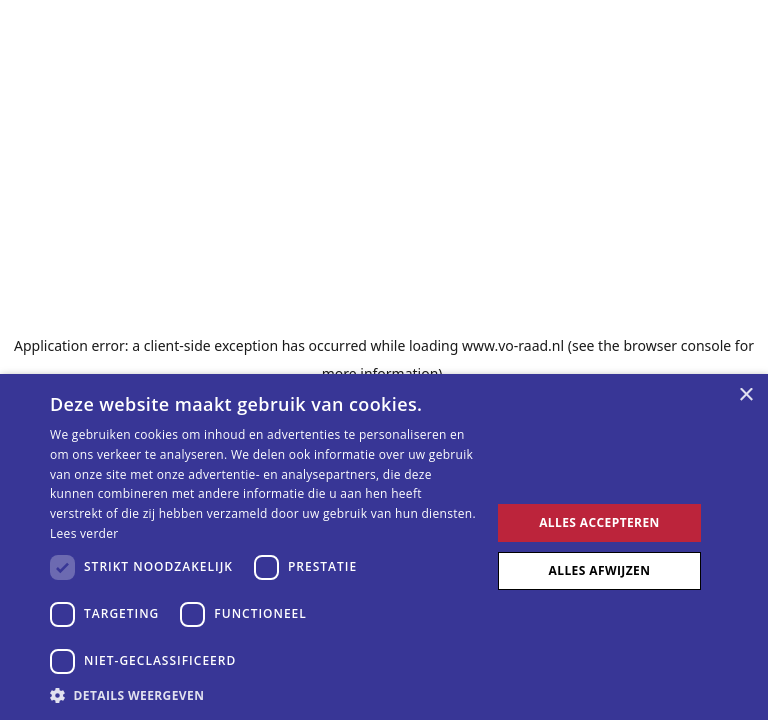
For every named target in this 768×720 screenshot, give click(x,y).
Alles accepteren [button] (599, 522)
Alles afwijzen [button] (600, 570)
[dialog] (384, 547)
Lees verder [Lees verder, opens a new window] (84, 533)
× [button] (745, 395)
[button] (264, 695)
